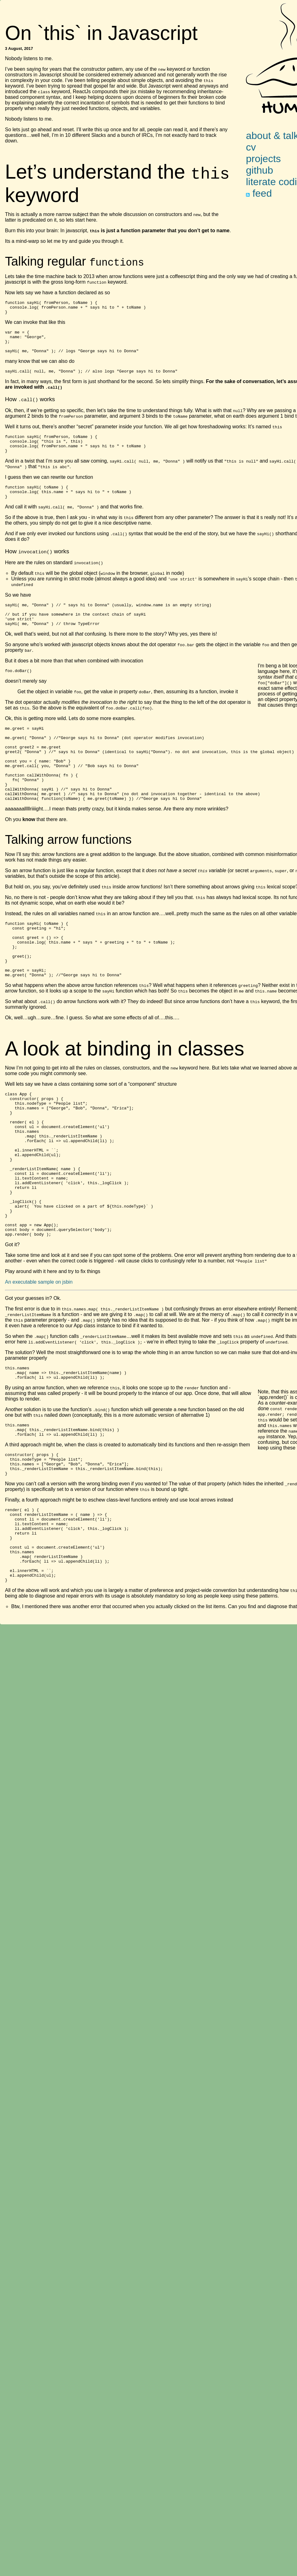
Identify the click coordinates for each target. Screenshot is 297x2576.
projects (263, 158)
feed (259, 193)
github (259, 170)
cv (251, 147)
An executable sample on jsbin (39, 1357)
